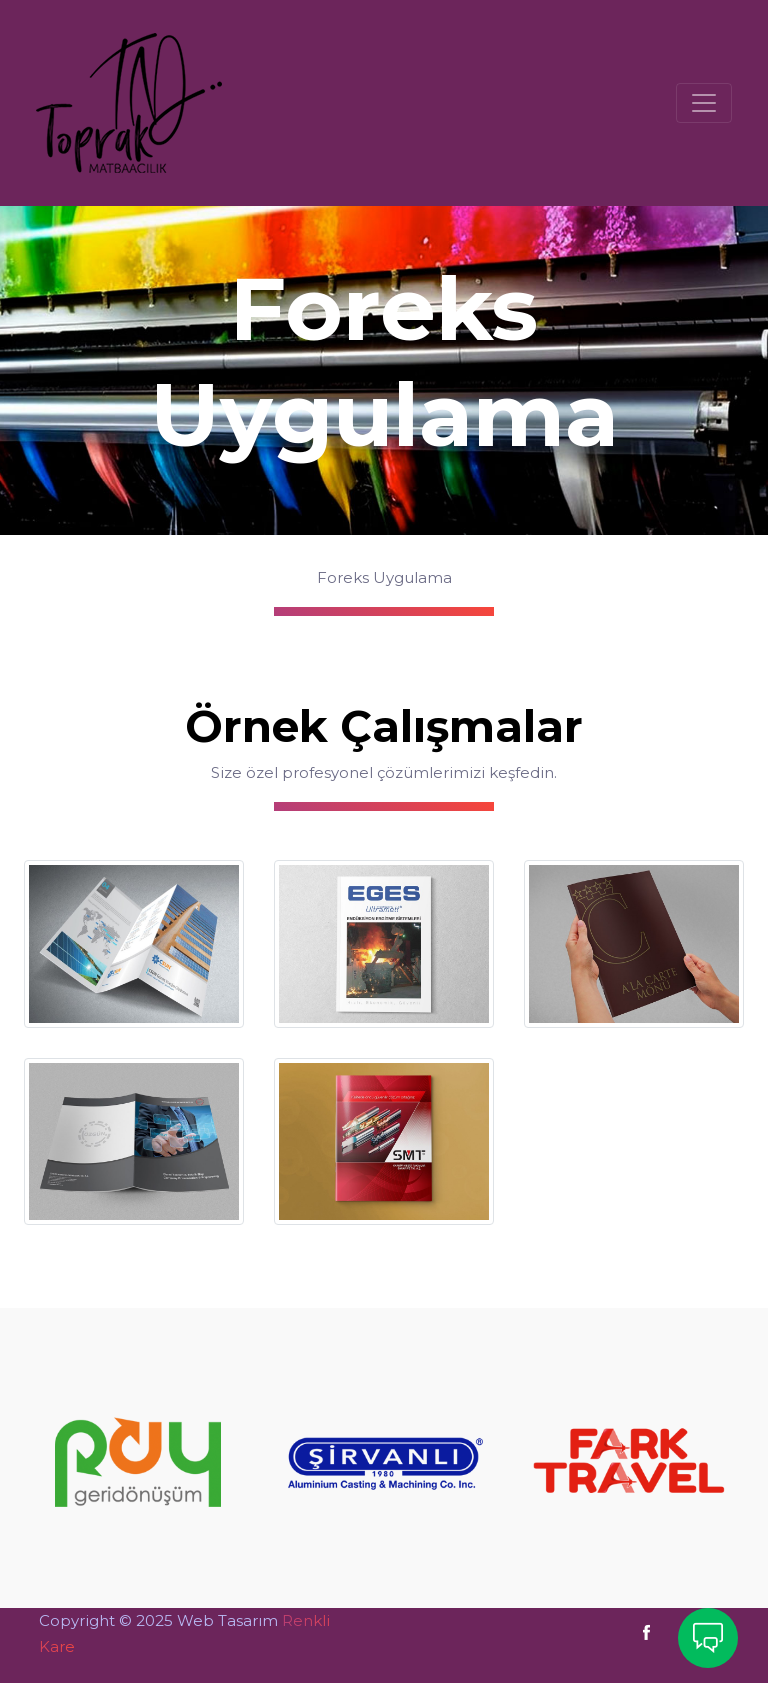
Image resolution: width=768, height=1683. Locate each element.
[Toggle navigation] (704, 103)
